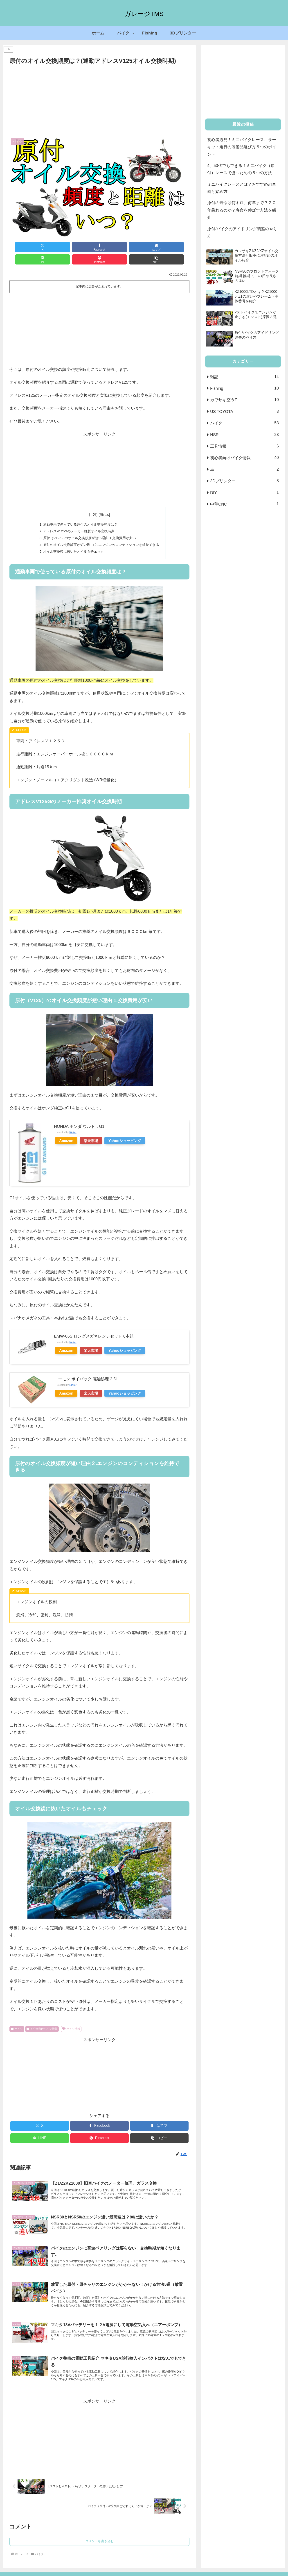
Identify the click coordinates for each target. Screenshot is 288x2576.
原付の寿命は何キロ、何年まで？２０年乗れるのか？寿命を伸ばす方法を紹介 (241, 210)
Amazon (66, 1131)
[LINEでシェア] (114, 247)
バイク (17, 2019)
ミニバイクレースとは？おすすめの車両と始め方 (241, 188)
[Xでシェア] (23, 247)
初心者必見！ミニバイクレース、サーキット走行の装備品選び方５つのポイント (241, 147)
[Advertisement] (99, 99)
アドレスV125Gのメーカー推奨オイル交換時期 (78, 520)
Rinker (72, 1122)
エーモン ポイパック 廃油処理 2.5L (86, 1369)
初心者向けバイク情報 (42, 2019)
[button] (175, 247)
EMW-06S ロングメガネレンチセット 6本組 (94, 1326)
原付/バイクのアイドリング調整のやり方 (242, 232)
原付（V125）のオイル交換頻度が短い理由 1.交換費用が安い (89, 527)
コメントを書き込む (99, 2545)
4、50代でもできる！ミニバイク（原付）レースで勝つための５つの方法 (241, 169)
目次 (93, 502)
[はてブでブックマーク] (84, 247)
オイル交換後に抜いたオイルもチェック (72, 542)
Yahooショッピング (124, 1131)
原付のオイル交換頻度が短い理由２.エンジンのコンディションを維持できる (101, 534)
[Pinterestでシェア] (144, 247)
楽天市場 (91, 1131)
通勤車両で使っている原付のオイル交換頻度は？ (79, 512)
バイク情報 (71, 2019)
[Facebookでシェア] (54, 247)
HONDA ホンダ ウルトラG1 (79, 1117)
